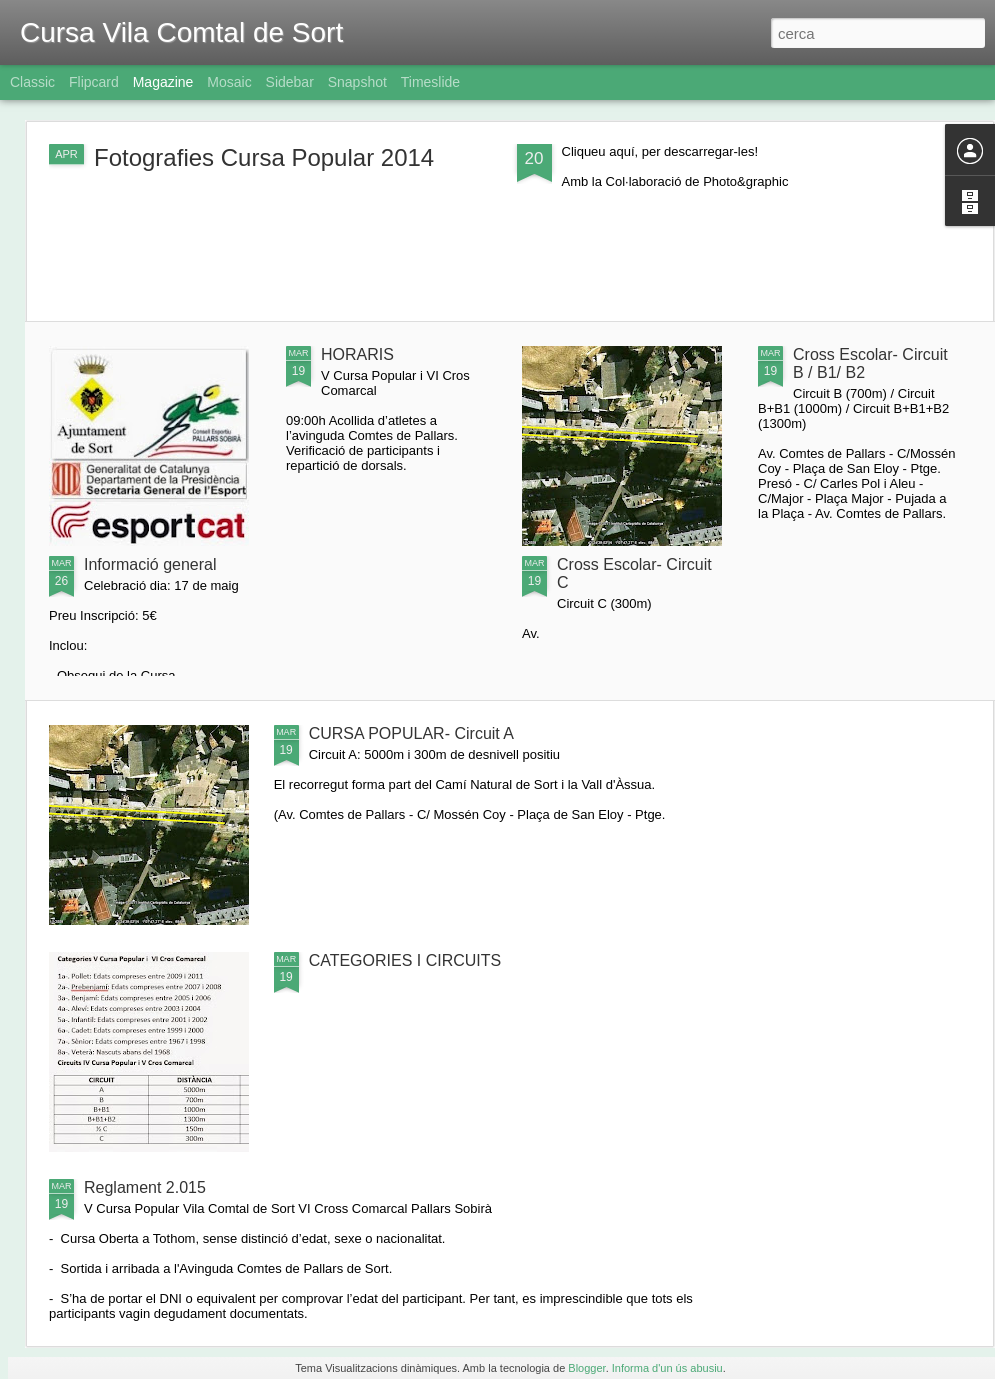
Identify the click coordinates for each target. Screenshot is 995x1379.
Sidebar (290, 82)
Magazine (163, 82)
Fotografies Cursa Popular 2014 (264, 157)
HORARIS (357, 354)
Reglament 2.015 (145, 1187)
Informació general (150, 564)
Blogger (586, 1368)
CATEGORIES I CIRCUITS (405, 960)
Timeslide (430, 82)
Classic (32, 82)
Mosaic (229, 82)
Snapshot (357, 82)
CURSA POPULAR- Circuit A (411, 733)
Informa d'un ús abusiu (667, 1368)
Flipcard (94, 82)
